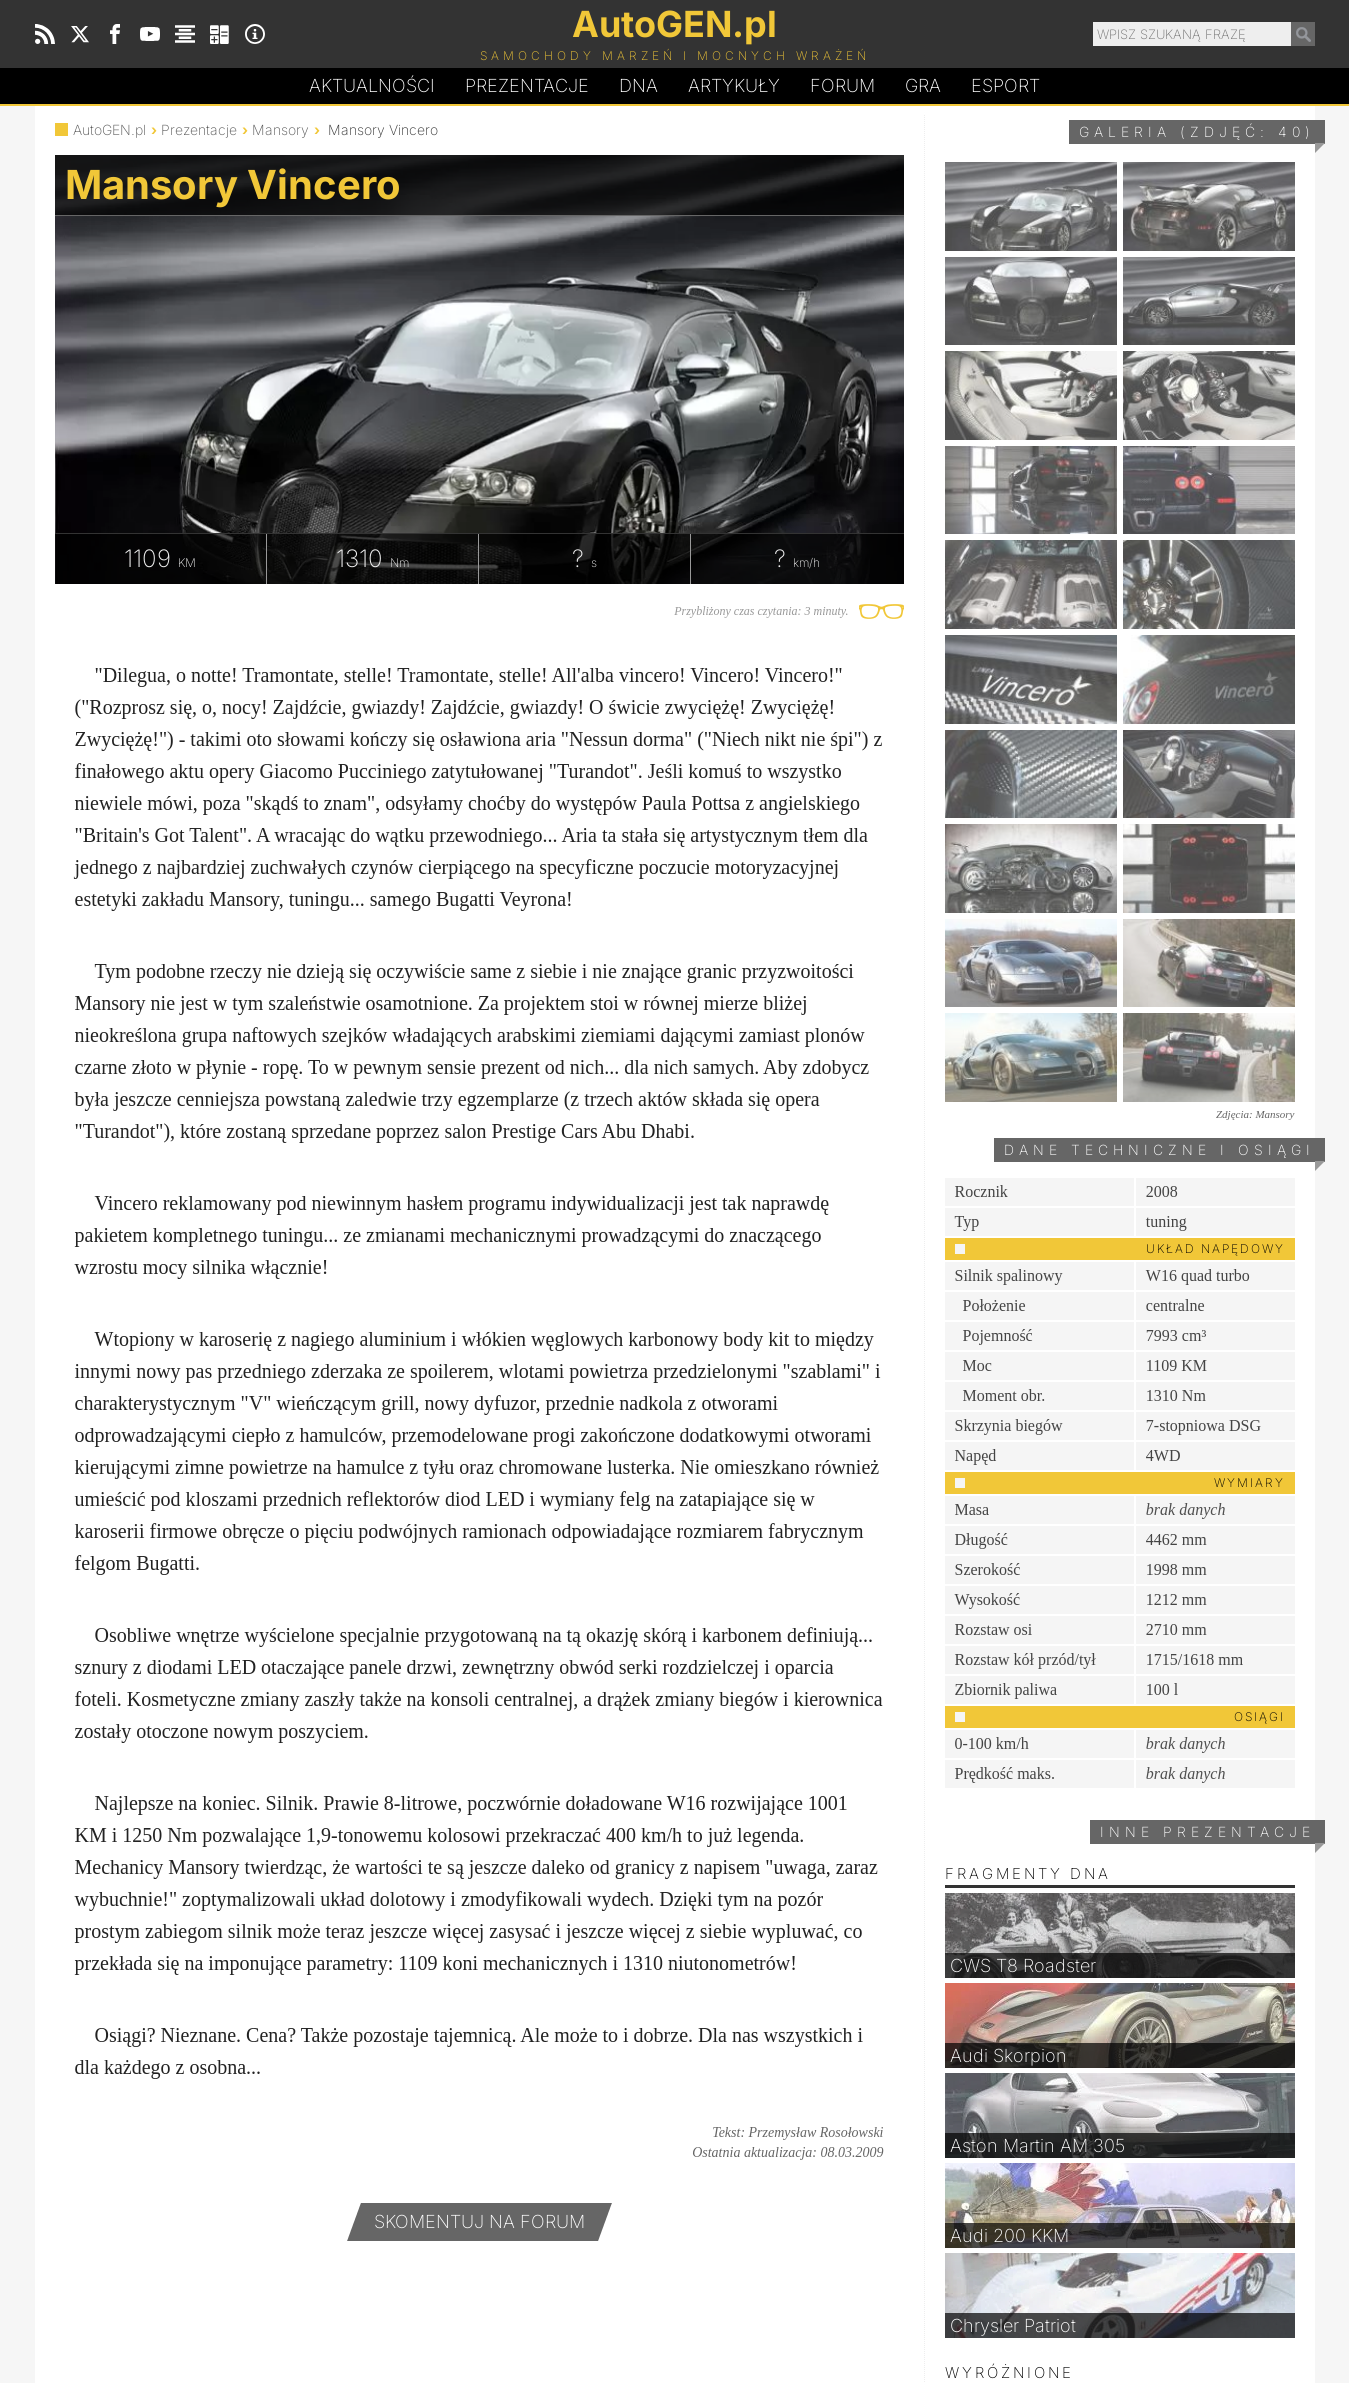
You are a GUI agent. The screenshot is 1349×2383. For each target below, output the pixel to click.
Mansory (280, 129)
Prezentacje (527, 85)
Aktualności (372, 85)
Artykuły (734, 85)
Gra (923, 85)
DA (638, 86)
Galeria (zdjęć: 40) (1197, 131)
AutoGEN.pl (109, 129)
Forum (842, 85)
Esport (1005, 85)
